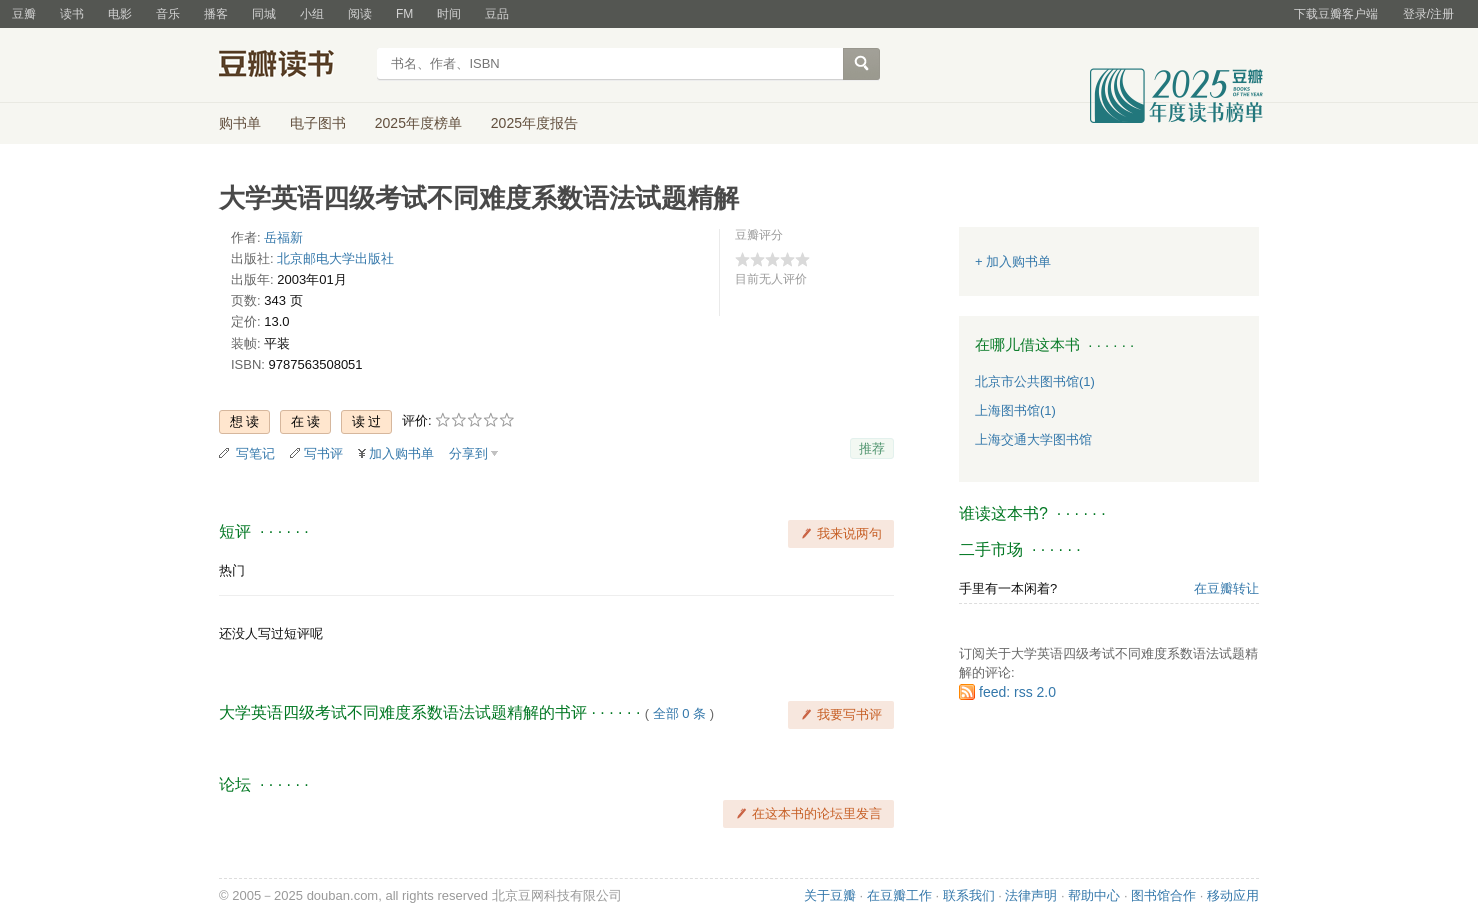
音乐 (168, 14)
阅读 (360, 14)
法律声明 (1031, 895)
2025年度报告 (534, 123)
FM (404, 14)
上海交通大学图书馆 (1033, 439)
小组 (312, 14)
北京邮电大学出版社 (335, 258)
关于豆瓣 (830, 895)
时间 (449, 14)
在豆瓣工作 (899, 895)
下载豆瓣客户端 (1336, 14)
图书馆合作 (1163, 895)
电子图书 (318, 123)
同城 (264, 14)
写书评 (323, 453)
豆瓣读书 (291, 66)
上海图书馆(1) (1015, 410)
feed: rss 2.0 (1017, 692)
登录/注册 (1428, 14)
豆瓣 (24, 14)
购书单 (240, 123)
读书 (72, 14)
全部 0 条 (679, 713)
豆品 (497, 14)
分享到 (468, 453)
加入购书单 (401, 453)
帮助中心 (1094, 895)
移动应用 (1233, 895)
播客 (216, 14)
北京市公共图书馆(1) (1035, 381)
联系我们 (969, 895)
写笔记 (255, 453)
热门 (232, 570)
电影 (120, 14)
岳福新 (283, 237)
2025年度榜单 (418, 123)
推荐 (872, 448)
